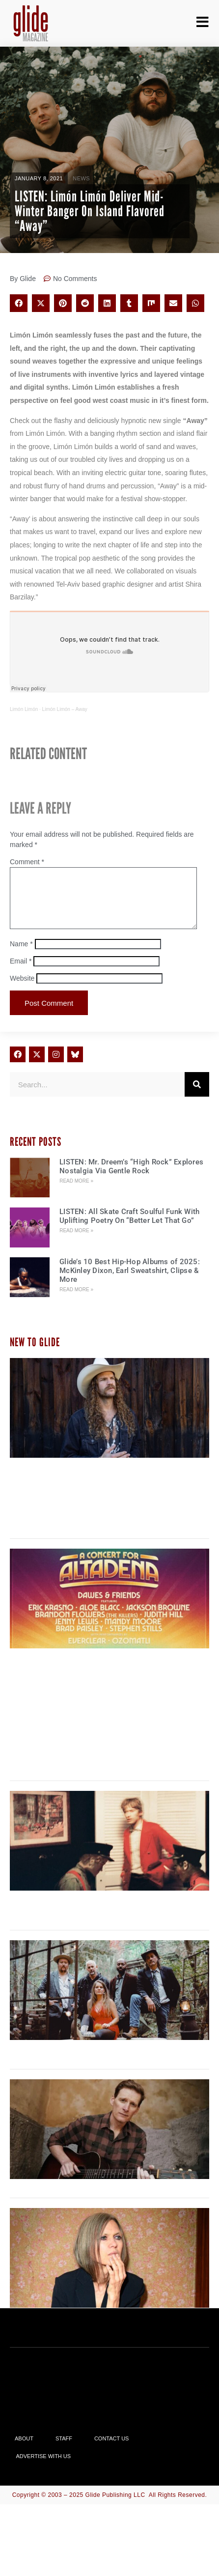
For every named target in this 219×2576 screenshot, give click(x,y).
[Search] (197, 1096)
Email (20, 973)
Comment (27, 862)
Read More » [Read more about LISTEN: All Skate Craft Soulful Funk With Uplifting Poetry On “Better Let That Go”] (76, 1242)
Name (21, 956)
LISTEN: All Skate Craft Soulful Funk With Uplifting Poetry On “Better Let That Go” (129, 1228)
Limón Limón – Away (64, 709)
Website (22, 990)
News (81, 178)
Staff (63, 2450)
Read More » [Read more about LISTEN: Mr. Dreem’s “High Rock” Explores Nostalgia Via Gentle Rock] (76, 1192)
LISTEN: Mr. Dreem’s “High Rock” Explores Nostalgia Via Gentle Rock (131, 1178)
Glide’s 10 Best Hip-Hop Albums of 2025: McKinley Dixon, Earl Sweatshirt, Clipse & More (129, 1282)
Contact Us (111, 2450)
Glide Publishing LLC (115, 2506)
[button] (18, 303)
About (24, 2450)
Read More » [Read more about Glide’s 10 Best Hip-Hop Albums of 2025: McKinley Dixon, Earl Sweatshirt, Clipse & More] (76, 1301)
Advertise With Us (43, 2468)
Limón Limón (24, 709)
